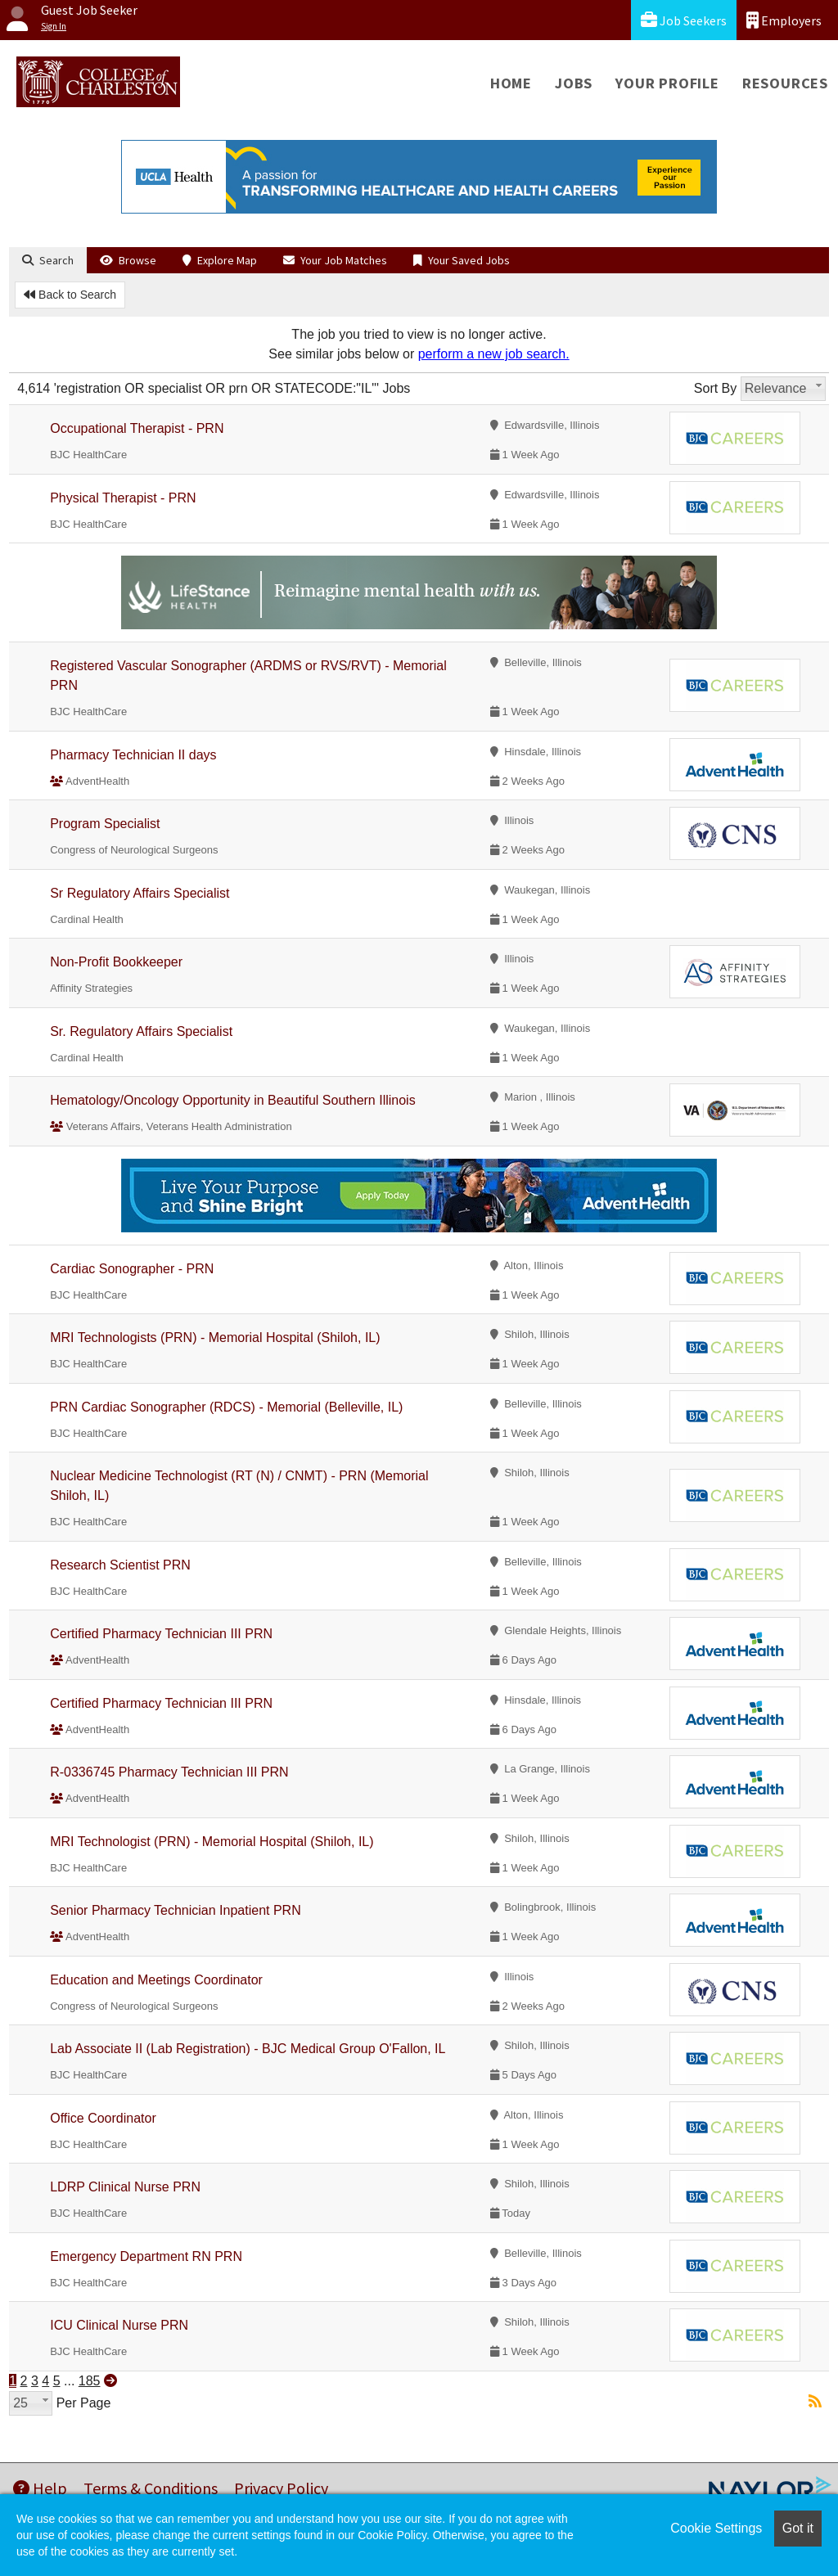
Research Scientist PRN (120, 1565)
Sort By (715, 388)
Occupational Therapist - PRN (136, 428)
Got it (797, 2528)
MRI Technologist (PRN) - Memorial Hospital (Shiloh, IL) (211, 1842)
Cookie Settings (716, 2528)
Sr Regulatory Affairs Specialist (139, 893)
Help (40, 2488)
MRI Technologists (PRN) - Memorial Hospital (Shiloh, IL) (215, 1337)
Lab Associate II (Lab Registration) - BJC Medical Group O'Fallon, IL (247, 2049)
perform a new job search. (494, 354)
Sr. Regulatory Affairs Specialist (141, 1031)
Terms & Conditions (150, 2488)
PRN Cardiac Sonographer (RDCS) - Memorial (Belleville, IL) (226, 1407)
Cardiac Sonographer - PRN (132, 1269)
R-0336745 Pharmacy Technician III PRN (169, 1772)
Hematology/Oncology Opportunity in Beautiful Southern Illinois (232, 1100)
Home (511, 83)
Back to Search (70, 294)
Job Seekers (684, 20)
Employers (784, 20)
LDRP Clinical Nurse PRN (125, 2187)
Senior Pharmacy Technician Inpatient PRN (175, 1910)
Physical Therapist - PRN (123, 498)
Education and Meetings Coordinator (156, 1980)
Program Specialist (105, 824)
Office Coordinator (103, 2118)
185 (90, 2381)
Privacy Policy (281, 2488)
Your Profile (667, 83)
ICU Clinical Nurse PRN (119, 2325)
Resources (785, 83)
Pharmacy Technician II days (133, 755)
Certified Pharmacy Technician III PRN (161, 1634)
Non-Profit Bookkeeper (116, 962)
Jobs (573, 83)
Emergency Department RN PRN (146, 2256)
